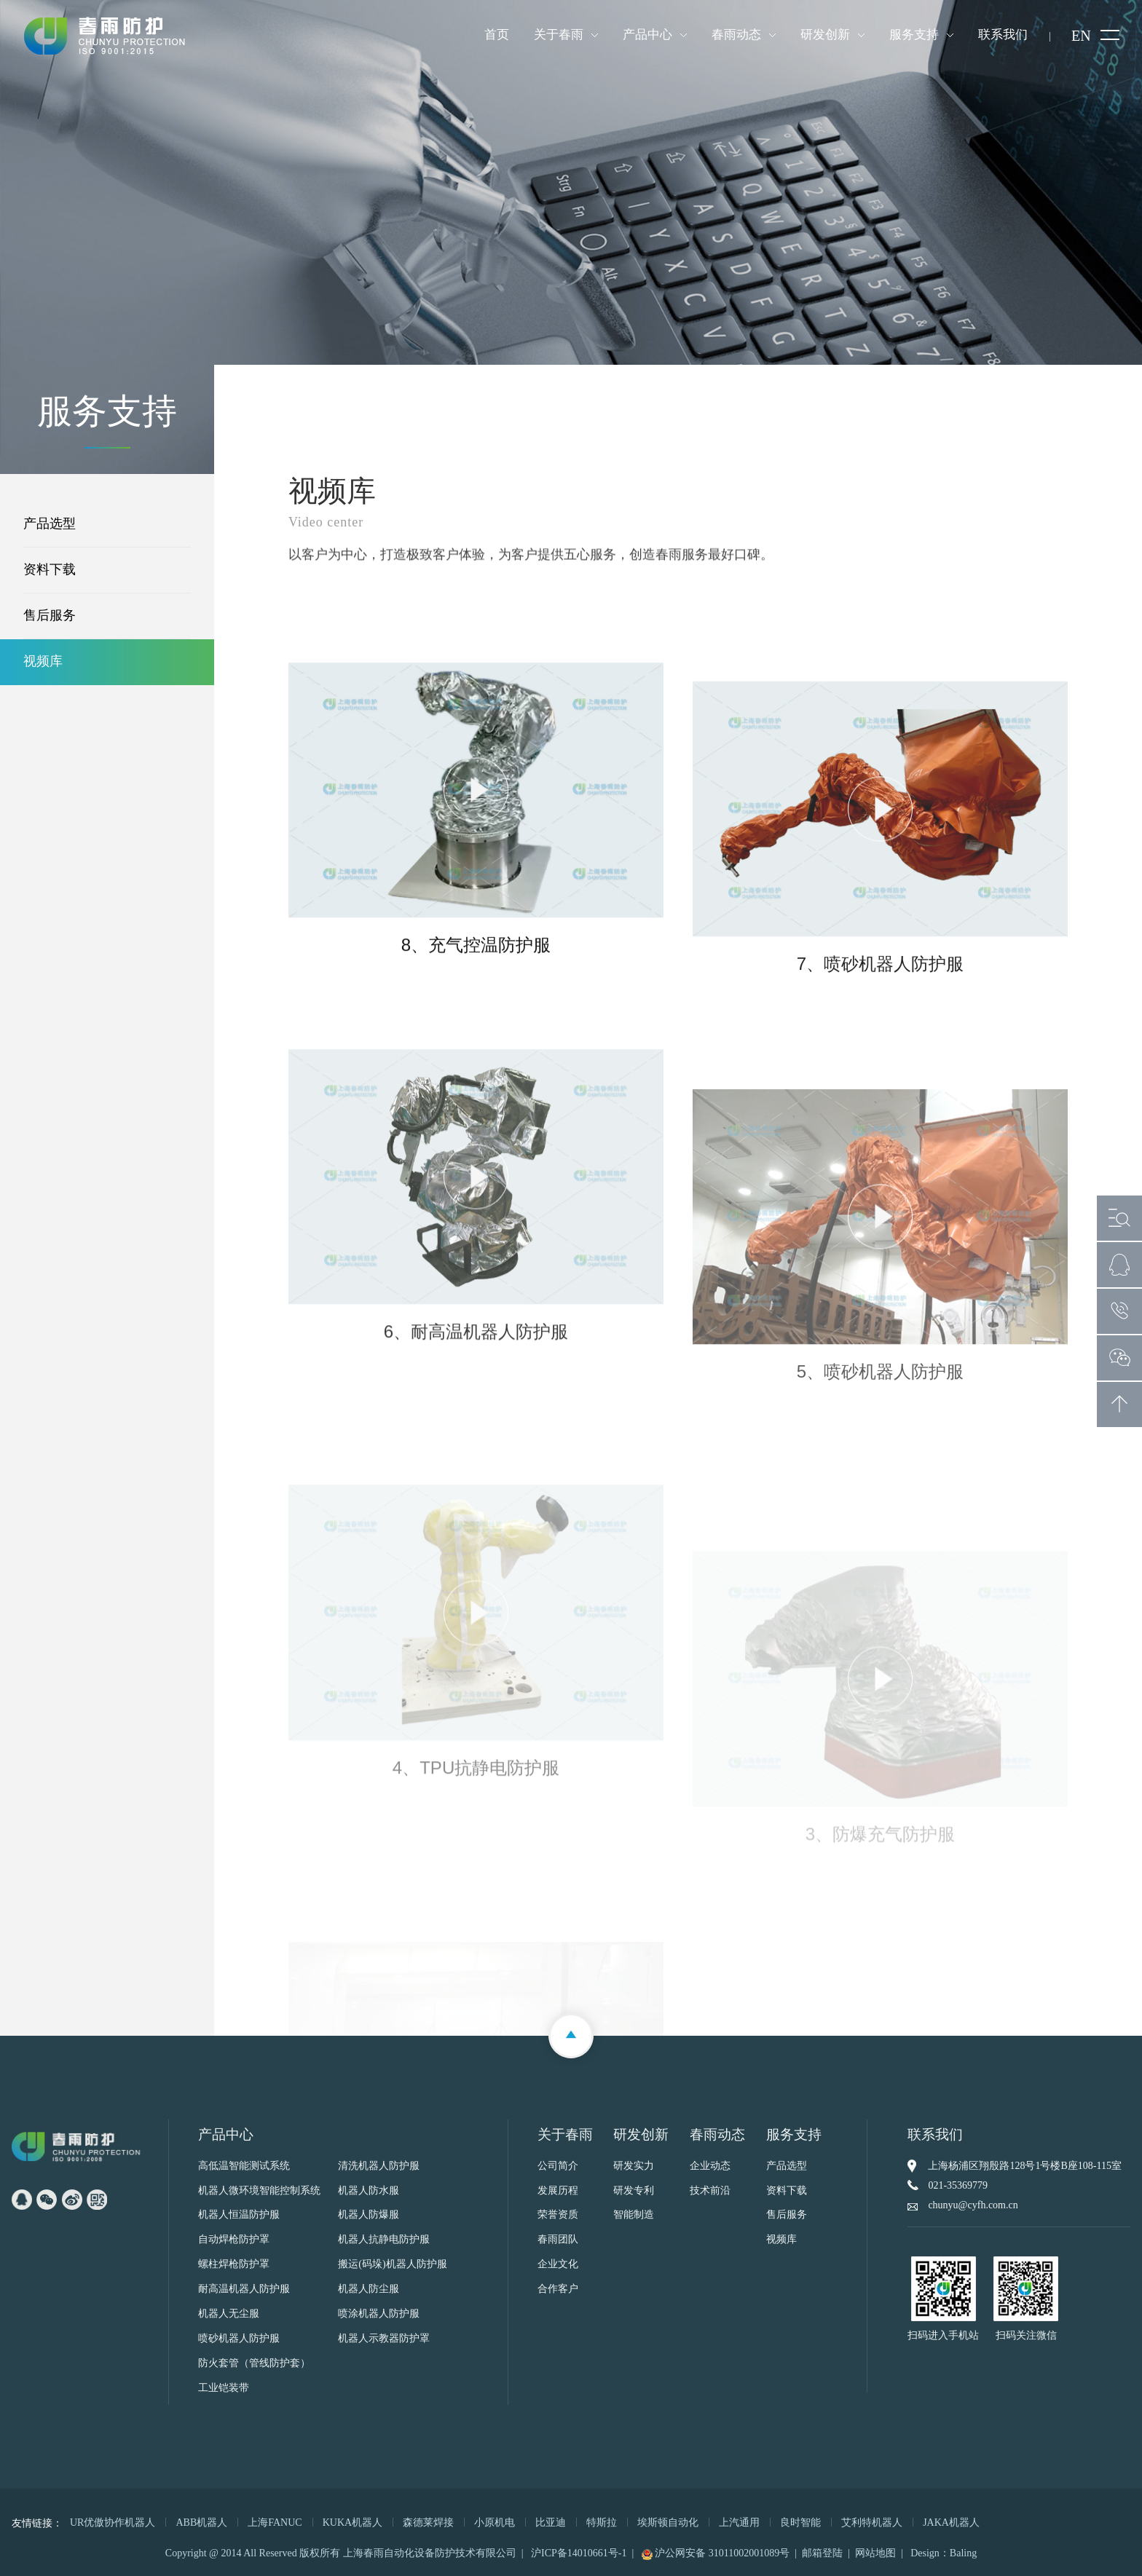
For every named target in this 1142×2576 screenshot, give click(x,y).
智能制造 (633, 2215)
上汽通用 (739, 2522)
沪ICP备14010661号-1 (578, 2553)
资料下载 (49, 570)
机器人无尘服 (228, 2314)
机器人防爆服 (368, 2215)
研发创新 (825, 35)
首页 (496, 35)
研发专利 (633, 2191)
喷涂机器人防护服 (379, 2314)
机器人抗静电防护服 (384, 2240)
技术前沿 (710, 2191)
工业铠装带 (223, 2388)
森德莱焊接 (428, 2522)
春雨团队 (557, 2240)
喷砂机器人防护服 (239, 2339)
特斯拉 (601, 2522)
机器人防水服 (368, 2191)
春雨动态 (736, 35)
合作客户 (557, 2289)
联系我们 (1003, 35)
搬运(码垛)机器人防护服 (392, 2264)
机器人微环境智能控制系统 (259, 2191)
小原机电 (494, 2522)
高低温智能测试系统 (244, 2166)
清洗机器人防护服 (379, 2166)
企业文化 (557, 2264)
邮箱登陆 (822, 2553)
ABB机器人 (201, 2522)
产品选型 (49, 524)
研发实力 (633, 2166)
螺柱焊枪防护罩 (233, 2264)
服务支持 (914, 35)
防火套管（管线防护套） (254, 2363)
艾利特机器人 (871, 2522)
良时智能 (800, 2522)
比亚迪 (550, 2522)
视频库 (43, 662)
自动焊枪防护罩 (233, 2240)
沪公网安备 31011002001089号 (715, 2553)
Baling (963, 2553)
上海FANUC (275, 2522)
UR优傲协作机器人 (112, 2522)
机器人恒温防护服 (239, 2215)
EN (1081, 36)
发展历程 (557, 2191)
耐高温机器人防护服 (244, 2289)
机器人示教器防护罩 (384, 2339)
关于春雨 (558, 35)
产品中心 (647, 35)
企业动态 (710, 2166)
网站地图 (875, 2553)
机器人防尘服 (368, 2289)
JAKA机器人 (951, 2522)
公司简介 (557, 2166)
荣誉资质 (557, 2215)
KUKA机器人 (352, 2522)
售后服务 (49, 616)
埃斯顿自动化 (667, 2522)
